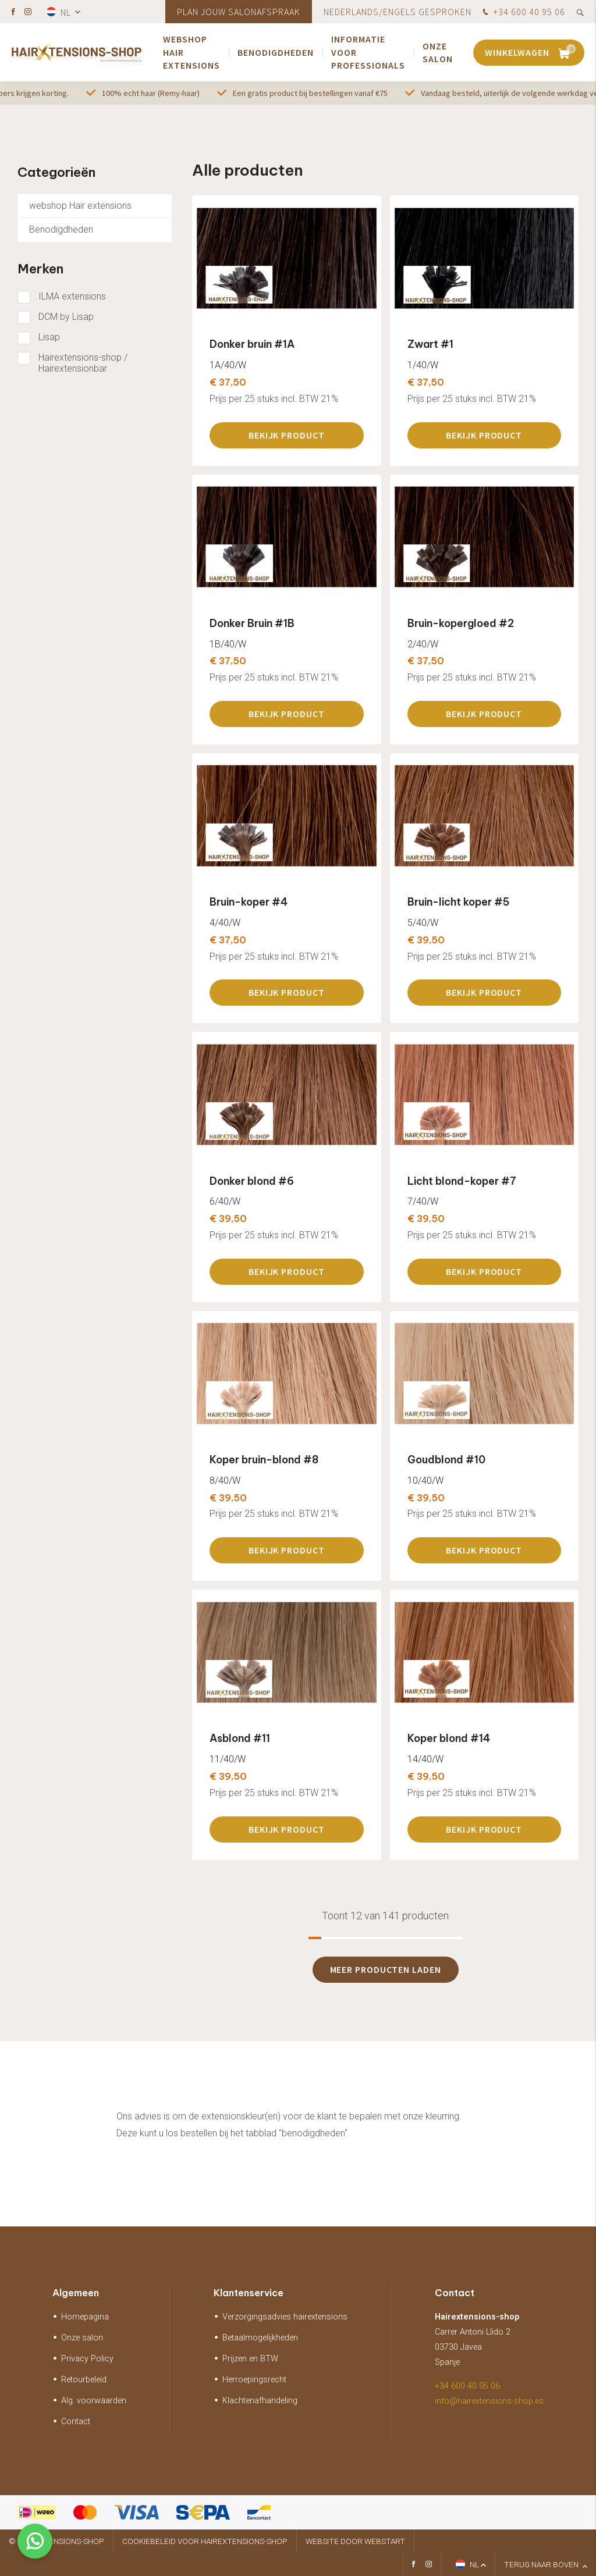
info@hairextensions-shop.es (489, 2401)
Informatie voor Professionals (368, 52)
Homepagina (85, 2317)
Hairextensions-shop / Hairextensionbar (82, 363)
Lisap (49, 337)
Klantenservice (248, 2293)
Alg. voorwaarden (93, 2401)
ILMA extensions (72, 296)
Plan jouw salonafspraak (238, 11)
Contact (75, 2422)
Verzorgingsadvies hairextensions (284, 2317)
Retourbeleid (84, 2380)
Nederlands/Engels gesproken (397, 11)
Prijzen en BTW (250, 2359)
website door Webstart (355, 2541)
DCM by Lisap (66, 316)
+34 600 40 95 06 (522, 13)
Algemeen (75, 2293)
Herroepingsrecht (254, 2380)
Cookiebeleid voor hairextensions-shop (205, 2541)
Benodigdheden (275, 52)
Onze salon (438, 52)
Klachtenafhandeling (259, 2401)
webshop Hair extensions (191, 52)
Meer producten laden (385, 1969)
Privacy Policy (87, 2359)
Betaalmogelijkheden (260, 2338)
